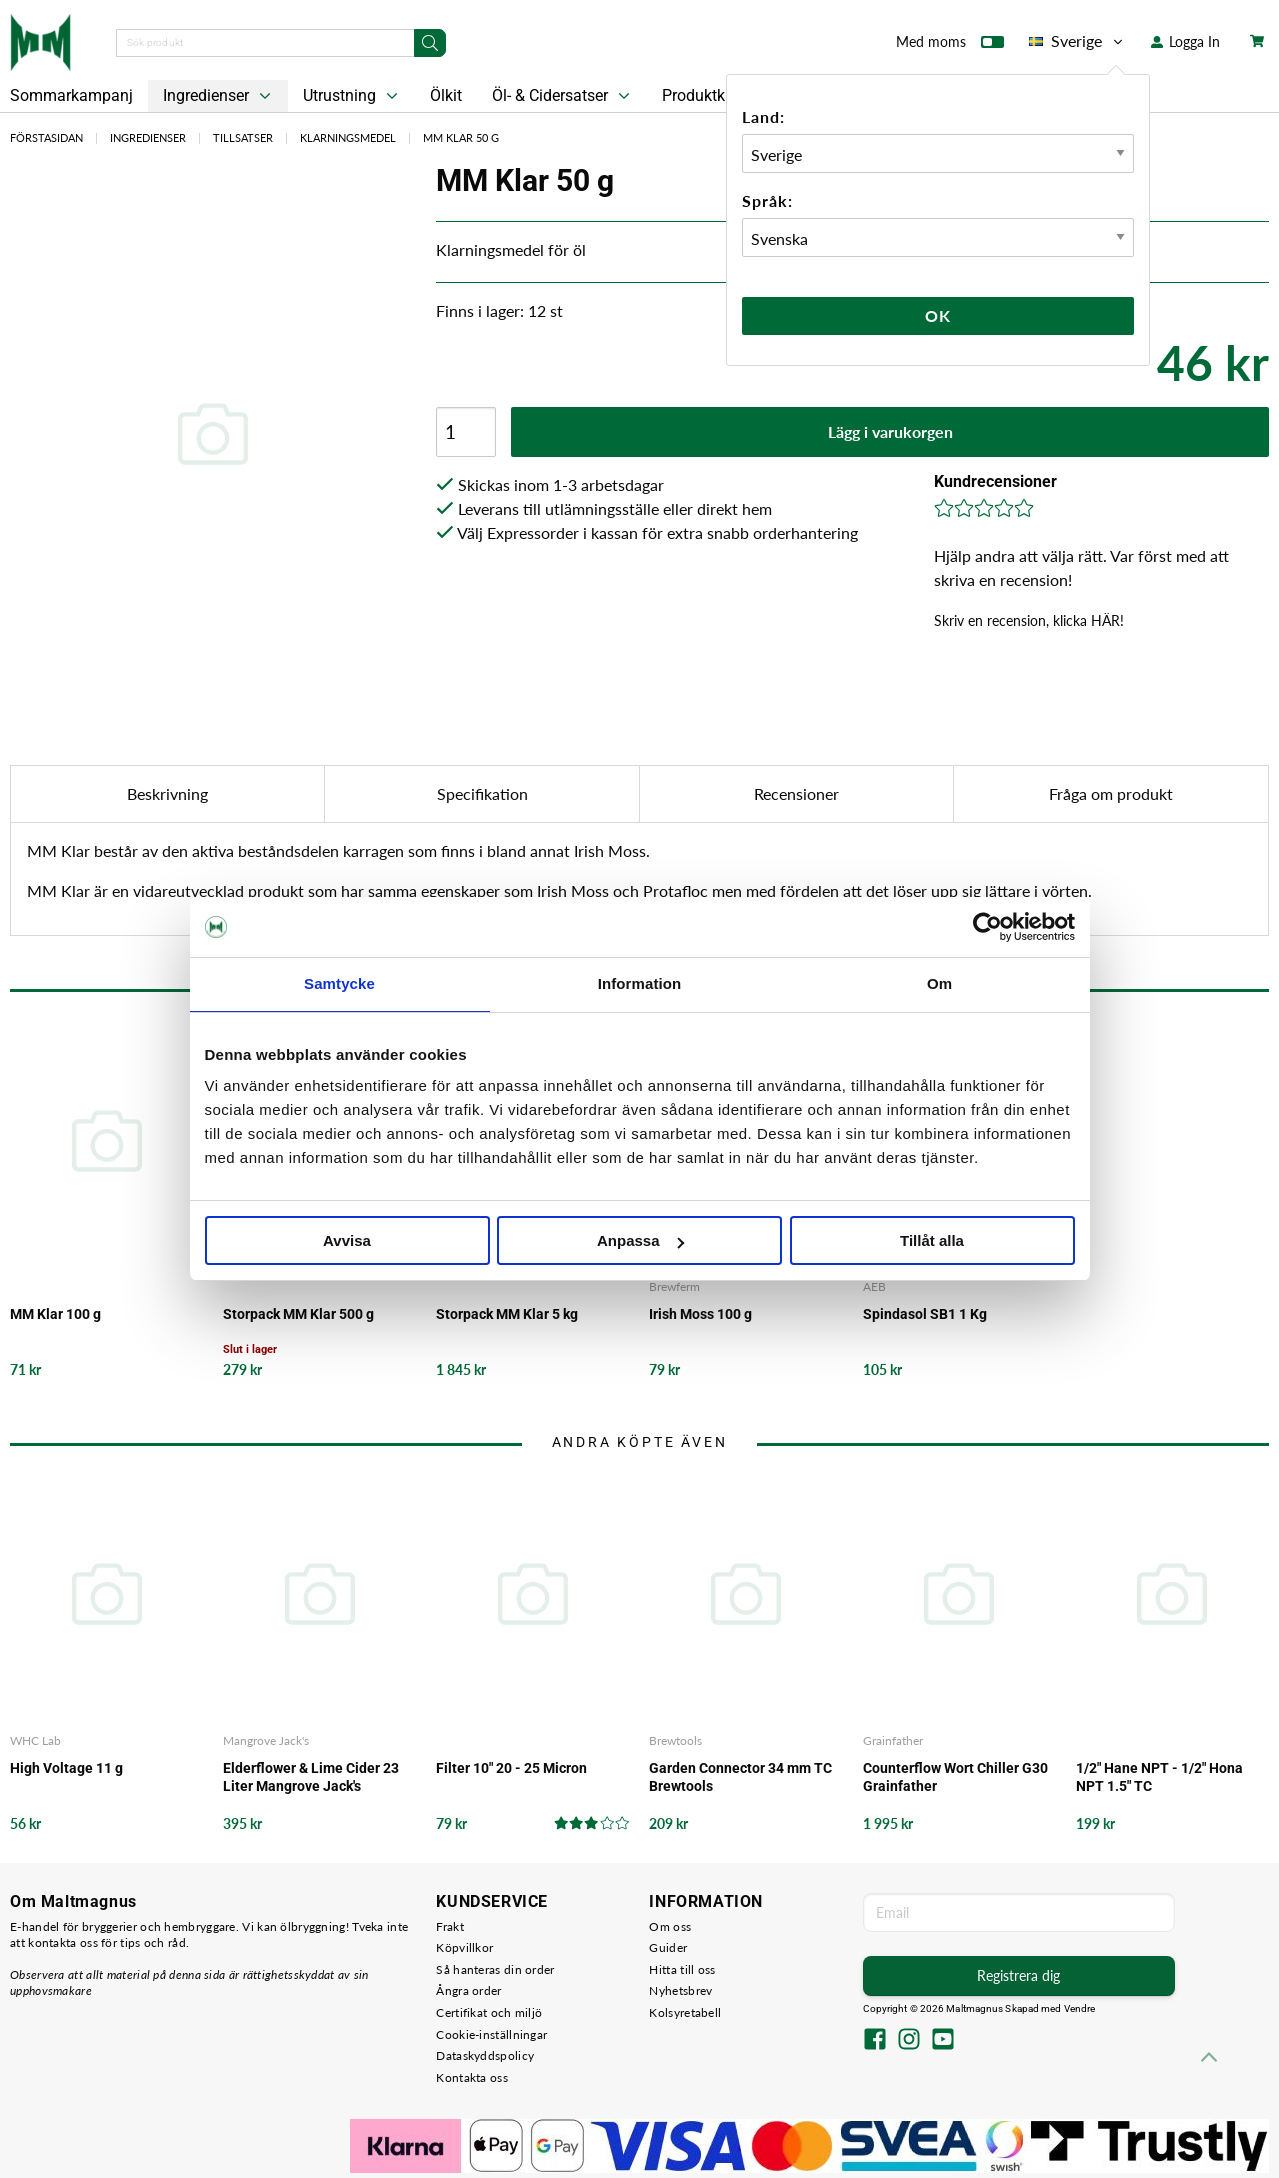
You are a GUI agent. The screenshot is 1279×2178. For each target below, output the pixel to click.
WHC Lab (35, 1740)
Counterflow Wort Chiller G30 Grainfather (955, 1777)
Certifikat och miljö (489, 2012)
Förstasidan (46, 137)
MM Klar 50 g (461, 137)
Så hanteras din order (495, 1969)
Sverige (1077, 41)
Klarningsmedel (348, 137)
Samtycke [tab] (339, 983)
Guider (668, 1947)
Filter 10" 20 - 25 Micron (511, 1768)
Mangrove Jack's (266, 1740)
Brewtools (675, 1740)
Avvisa (347, 1240)
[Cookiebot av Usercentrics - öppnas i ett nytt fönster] (987, 927)
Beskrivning (167, 793)
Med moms (950, 46)
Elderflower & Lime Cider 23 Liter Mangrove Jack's (311, 1777)
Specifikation (482, 793)
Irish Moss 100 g (700, 1314)
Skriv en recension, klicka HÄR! (1029, 620)
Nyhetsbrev (680, 1990)
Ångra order (468, 1990)
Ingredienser (219, 96)
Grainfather (893, 1740)
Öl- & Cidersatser (563, 96)
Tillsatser (243, 137)
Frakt (450, 1926)
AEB (874, 1286)
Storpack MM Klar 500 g (298, 1314)
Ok (938, 315)
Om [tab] (939, 983)
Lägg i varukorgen (890, 431)
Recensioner (796, 793)
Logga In (1185, 41)
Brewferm (674, 1286)
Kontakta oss (472, 2077)
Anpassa (640, 1240)
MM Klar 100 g (55, 1314)
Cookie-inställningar (491, 2034)
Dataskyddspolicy (485, 2055)
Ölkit (446, 95)
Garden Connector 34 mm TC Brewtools (740, 1777)
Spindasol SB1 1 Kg (925, 1314)
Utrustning (352, 96)
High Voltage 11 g (66, 1768)
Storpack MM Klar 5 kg (507, 1314)
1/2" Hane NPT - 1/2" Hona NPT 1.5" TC (1159, 1777)
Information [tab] (640, 983)
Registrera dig (1018, 1975)
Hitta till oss (682, 1969)
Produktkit (711, 96)
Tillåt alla (932, 1240)
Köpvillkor (464, 1947)
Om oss (670, 1926)
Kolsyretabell (685, 2012)
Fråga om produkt (1111, 793)
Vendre (1080, 2008)
